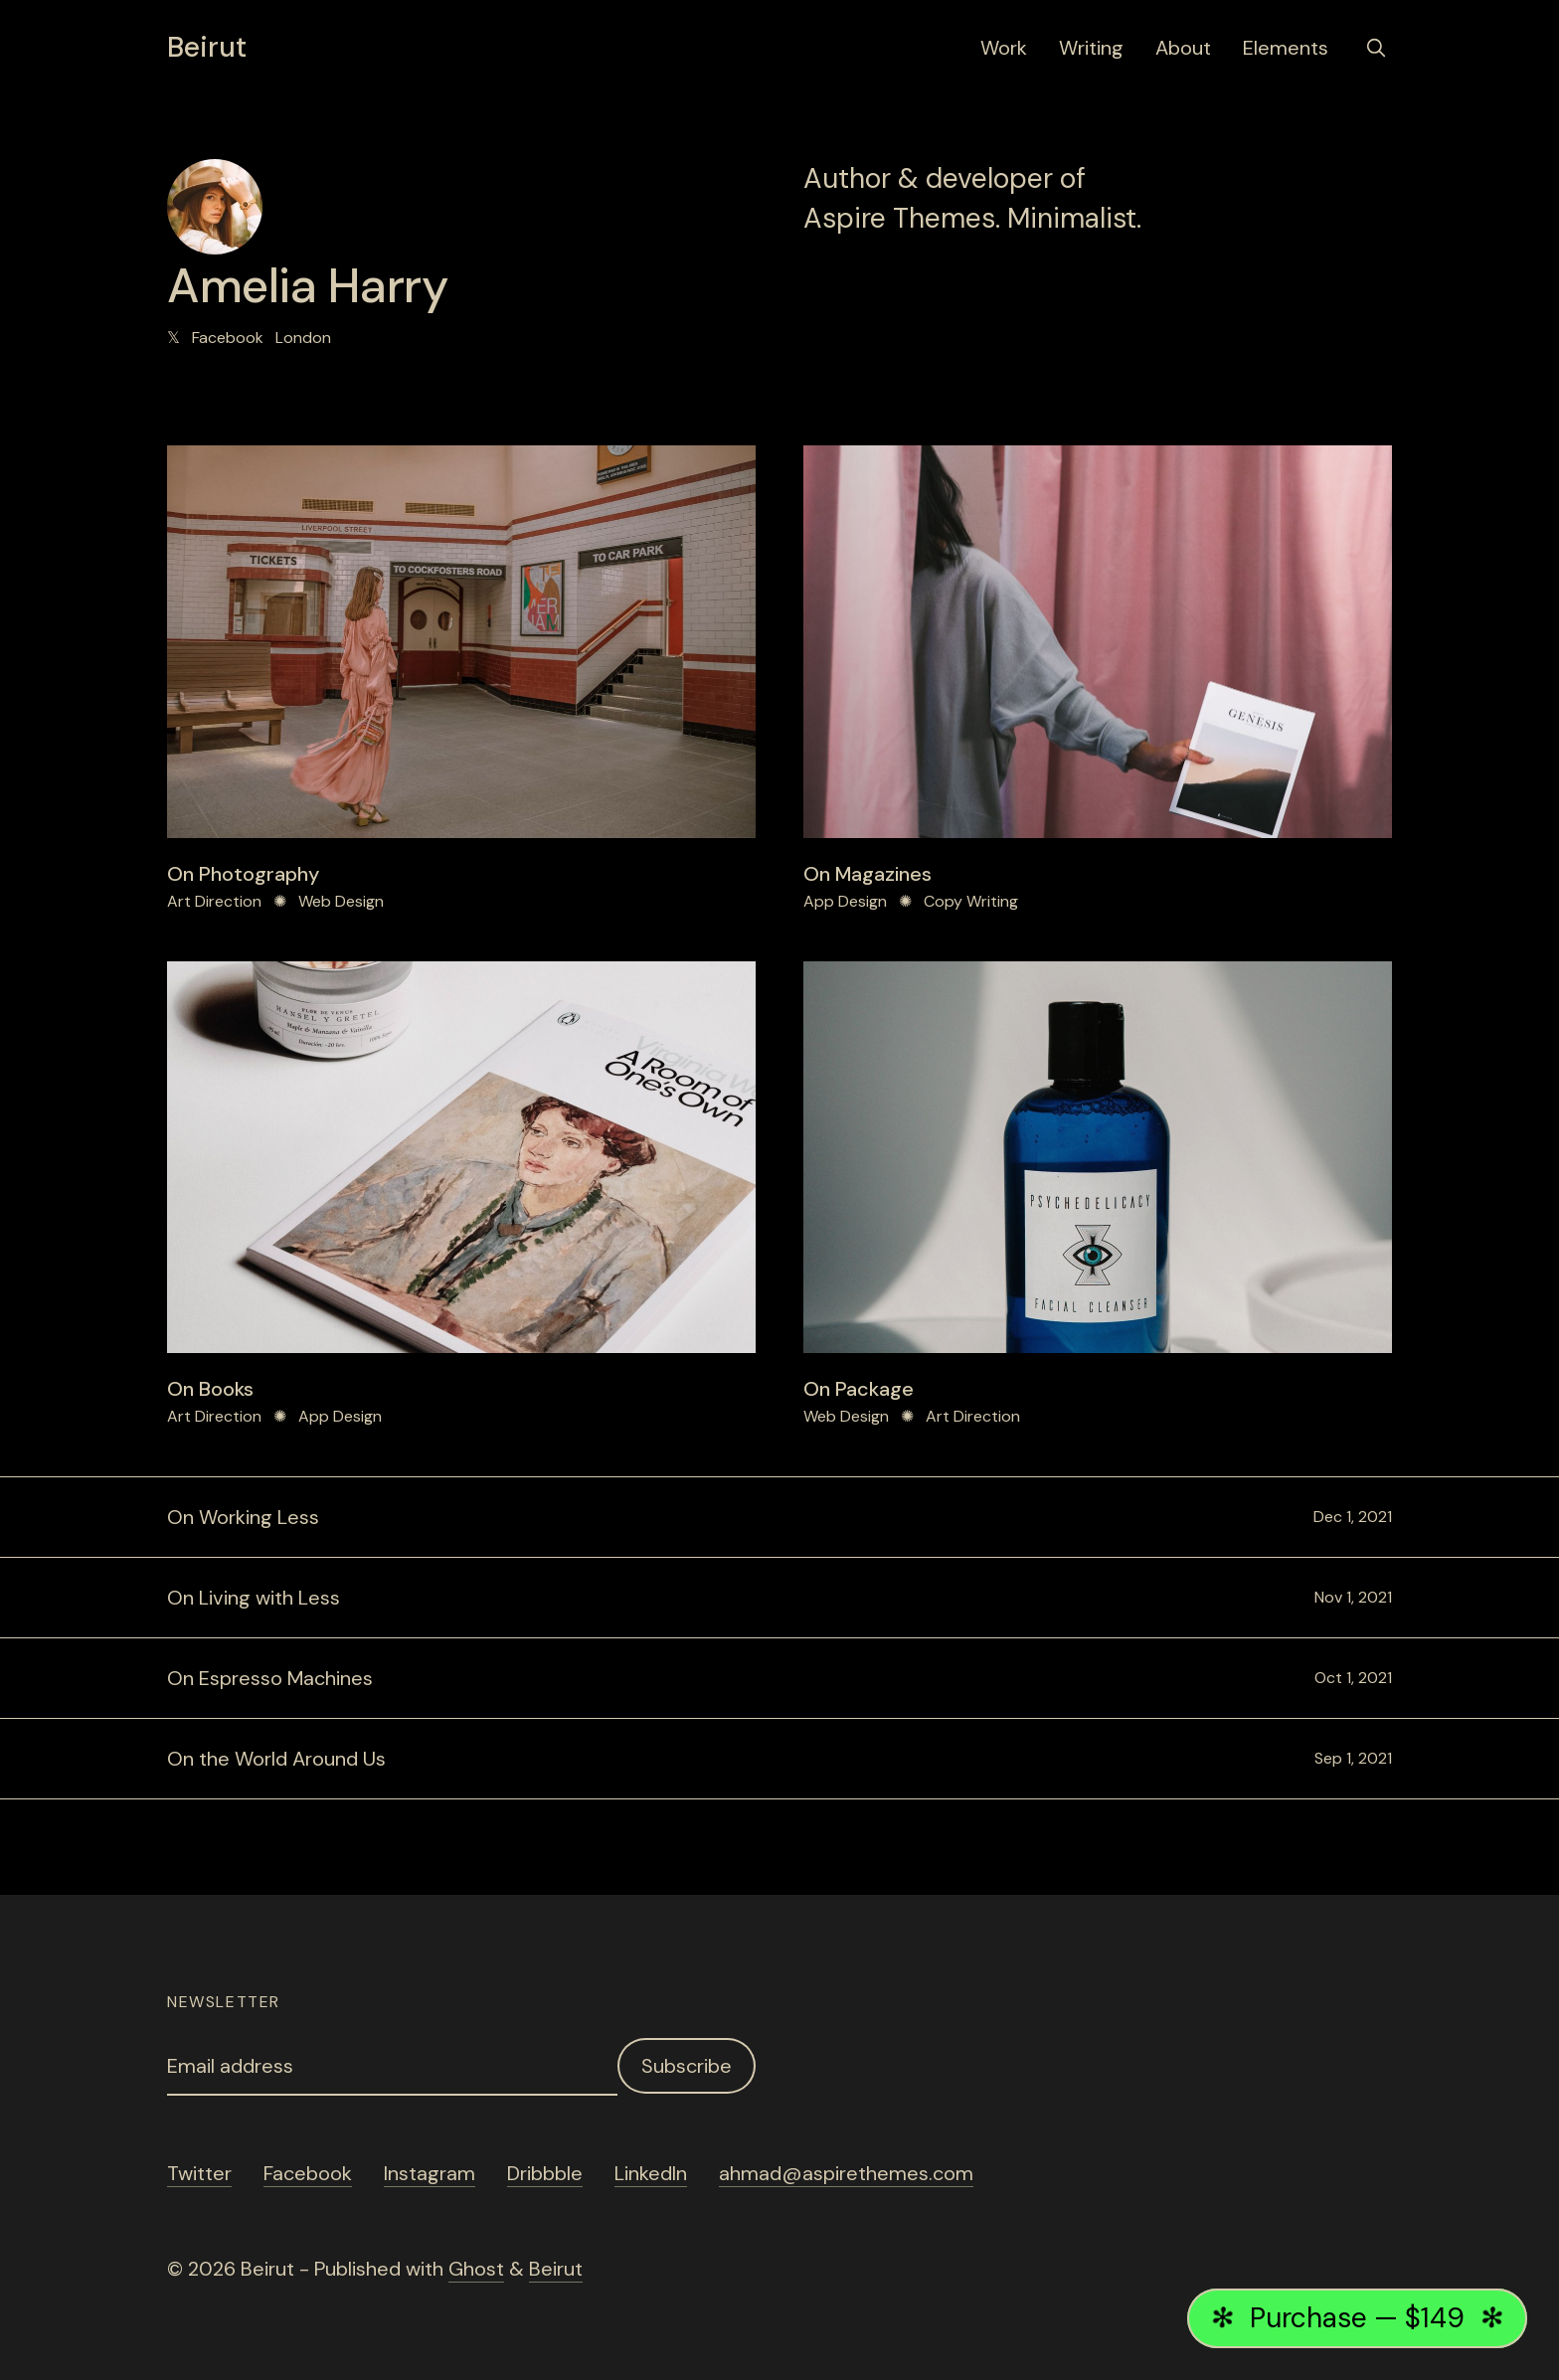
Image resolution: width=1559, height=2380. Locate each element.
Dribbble (545, 2173)
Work (1003, 48)
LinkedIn (650, 2173)
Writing (1091, 48)
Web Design (341, 901)
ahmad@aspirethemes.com (846, 2173)
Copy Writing (971, 901)
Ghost (476, 2269)
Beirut (207, 48)
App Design (845, 901)
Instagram (429, 2173)
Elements (1285, 48)
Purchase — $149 (1358, 2317)
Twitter (199, 2173)
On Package (858, 1389)
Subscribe (686, 2066)
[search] (1376, 48)
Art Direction (214, 901)
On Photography (243, 874)
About (1183, 48)
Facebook (227, 337)
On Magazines (867, 874)
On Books (210, 1389)
